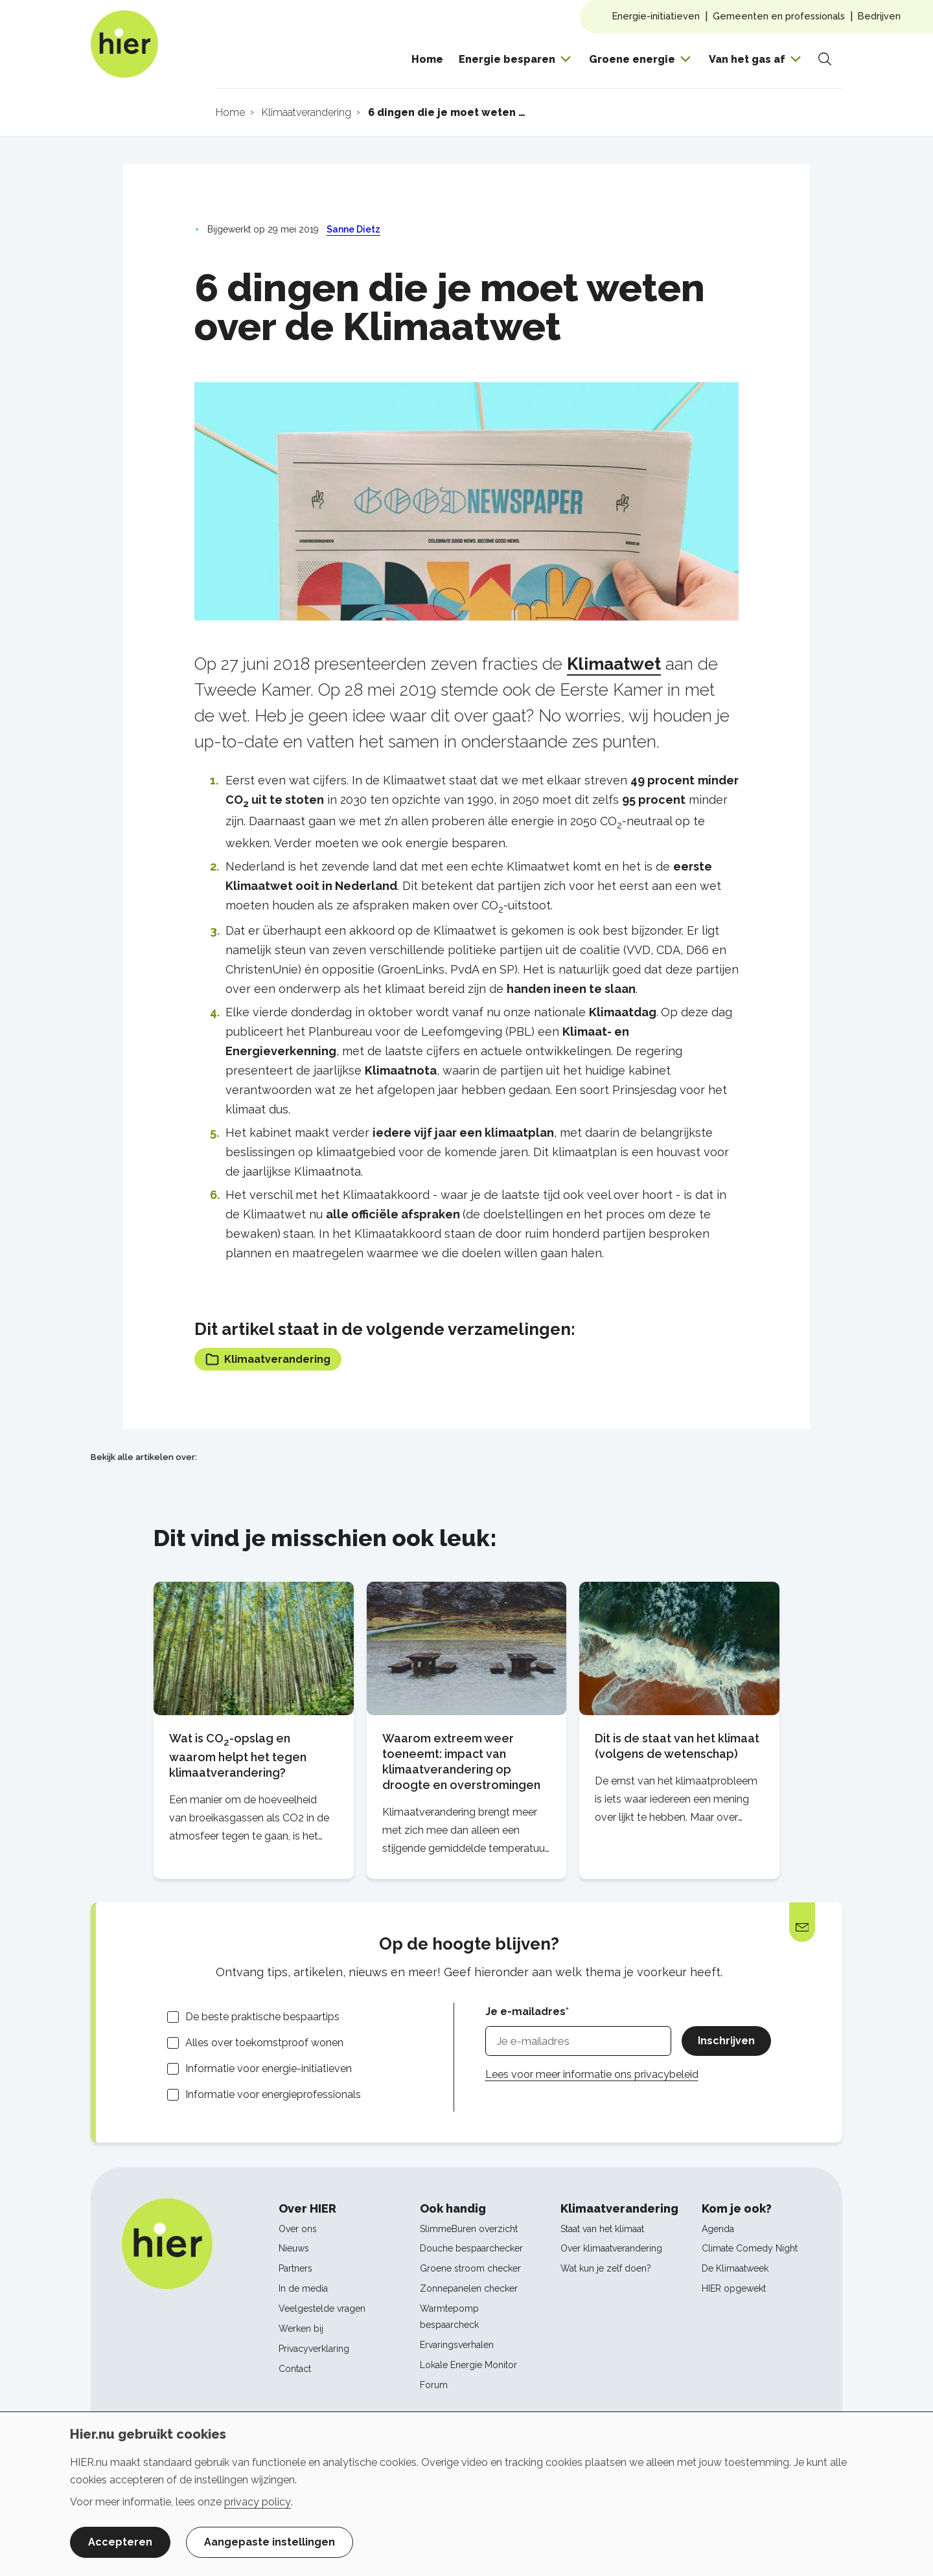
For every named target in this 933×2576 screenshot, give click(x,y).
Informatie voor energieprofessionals (273, 2094)
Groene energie (632, 59)
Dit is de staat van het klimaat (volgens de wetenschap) (677, 1746)
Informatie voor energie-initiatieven (268, 2068)
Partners (295, 2268)
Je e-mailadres (525, 2011)
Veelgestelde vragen (322, 2308)
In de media (303, 2288)
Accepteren (120, 2542)
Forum (434, 2385)
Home (427, 59)
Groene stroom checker (470, 2268)
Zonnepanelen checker (469, 2288)
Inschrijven (726, 2041)
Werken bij (301, 2328)
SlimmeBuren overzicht (469, 2229)
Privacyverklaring (314, 2348)
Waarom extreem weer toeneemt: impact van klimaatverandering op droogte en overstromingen (461, 1761)
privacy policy (257, 2502)
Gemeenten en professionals (779, 15)
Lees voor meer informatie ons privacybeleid (591, 2074)
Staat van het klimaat (602, 2229)
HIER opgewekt (734, 2288)
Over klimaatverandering (611, 2248)
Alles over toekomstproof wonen (264, 2042)
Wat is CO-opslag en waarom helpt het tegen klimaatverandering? (237, 1755)
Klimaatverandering (267, 1359)
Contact (295, 2369)
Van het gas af (747, 59)
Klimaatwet (614, 664)
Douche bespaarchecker (471, 2248)
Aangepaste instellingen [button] (269, 2542)
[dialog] (466, 2493)
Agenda (718, 2229)
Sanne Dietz (353, 229)
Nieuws (294, 2248)
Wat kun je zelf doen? (605, 2268)
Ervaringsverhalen (457, 2345)
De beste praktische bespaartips (262, 2017)
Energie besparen (507, 59)
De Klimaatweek (735, 2268)
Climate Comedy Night (750, 2248)
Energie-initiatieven (656, 15)
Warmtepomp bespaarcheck (449, 2316)
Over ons (298, 2229)
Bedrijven (879, 15)
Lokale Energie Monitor (468, 2365)
